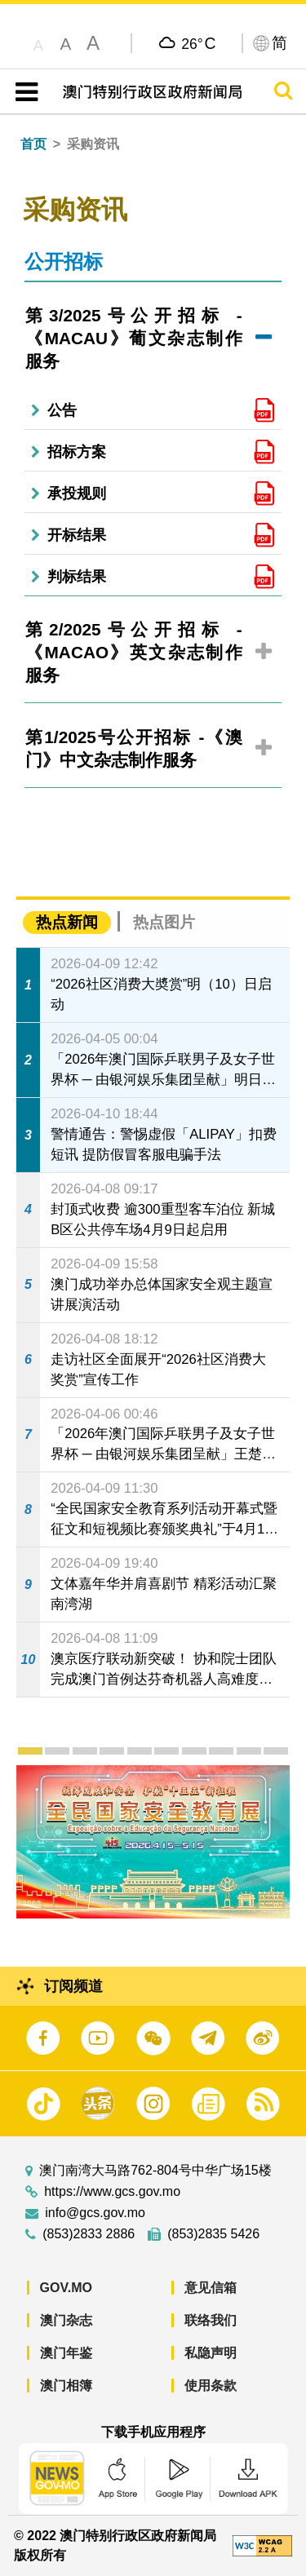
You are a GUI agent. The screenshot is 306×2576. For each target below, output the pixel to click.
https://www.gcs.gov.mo (112, 2191)
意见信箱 (210, 2288)
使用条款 (210, 2385)
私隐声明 (210, 2353)
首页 (33, 144)
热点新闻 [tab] (67, 922)
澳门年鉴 (66, 2353)
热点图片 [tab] (164, 922)
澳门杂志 (66, 2320)
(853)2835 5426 (213, 2234)
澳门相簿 (66, 2385)
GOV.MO (66, 2288)
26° (198, 43)
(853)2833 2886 (88, 2234)
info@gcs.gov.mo (95, 2213)
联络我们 (210, 2320)
